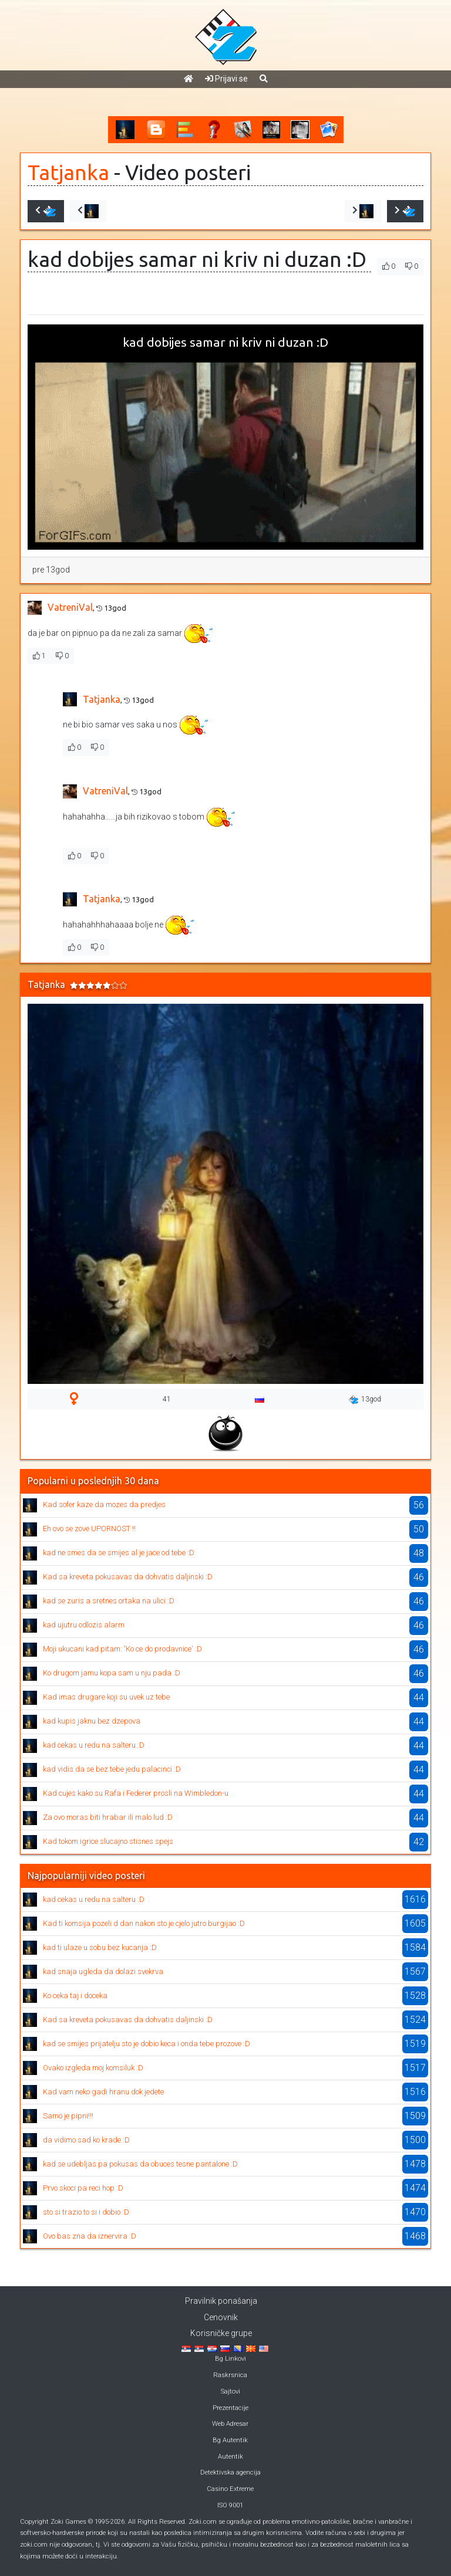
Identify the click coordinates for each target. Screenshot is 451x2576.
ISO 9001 (230, 2505)
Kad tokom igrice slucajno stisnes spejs (108, 1841)
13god (365, 1399)
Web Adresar (230, 2424)
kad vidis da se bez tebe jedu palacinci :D (112, 1769)
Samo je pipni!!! (68, 2115)
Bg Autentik (230, 2440)
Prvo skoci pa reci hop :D (83, 2188)
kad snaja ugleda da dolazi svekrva (103, 1971)
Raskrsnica (230, 2375)
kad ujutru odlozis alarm (83, 1624)
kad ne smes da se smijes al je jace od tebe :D (118, 1552)
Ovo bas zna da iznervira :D (89, 2236)
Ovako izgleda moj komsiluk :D (93, 2067)
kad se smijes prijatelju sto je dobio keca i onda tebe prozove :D (146, 2043)
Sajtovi (230, 2391)
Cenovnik (221, 2317)
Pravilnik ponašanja (221, 2301)
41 (167, 1399)
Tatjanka (68, 172)
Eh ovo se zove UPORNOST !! (89, 1528)
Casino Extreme (230, 2489)
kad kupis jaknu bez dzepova (91, 1721)
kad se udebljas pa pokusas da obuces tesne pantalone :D (140, 2163)
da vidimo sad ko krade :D (86, 2139)
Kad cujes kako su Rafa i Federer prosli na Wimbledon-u (135, 1793)
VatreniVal (70, 607)
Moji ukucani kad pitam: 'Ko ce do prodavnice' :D (122, 1648)
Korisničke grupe (221, 2333)
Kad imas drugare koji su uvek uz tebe (106, 1696)
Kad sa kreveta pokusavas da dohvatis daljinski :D (128, 1576)
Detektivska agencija (230, 2472)
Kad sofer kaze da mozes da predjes (104, 1504)
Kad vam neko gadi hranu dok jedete (103, 2091)
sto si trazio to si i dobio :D (86, 2212)
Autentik (230, 2456)
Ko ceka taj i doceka (75, 1995)
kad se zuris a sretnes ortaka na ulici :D (108, 1600)
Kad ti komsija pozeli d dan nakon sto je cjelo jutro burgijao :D (144, 1923)
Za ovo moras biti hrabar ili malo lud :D (108, 1817)
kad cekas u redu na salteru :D (93, 1745)
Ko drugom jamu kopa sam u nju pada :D (111, 1672)
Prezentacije (230, 2408)
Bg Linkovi (230, 2358)
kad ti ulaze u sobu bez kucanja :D (100, 1947)
